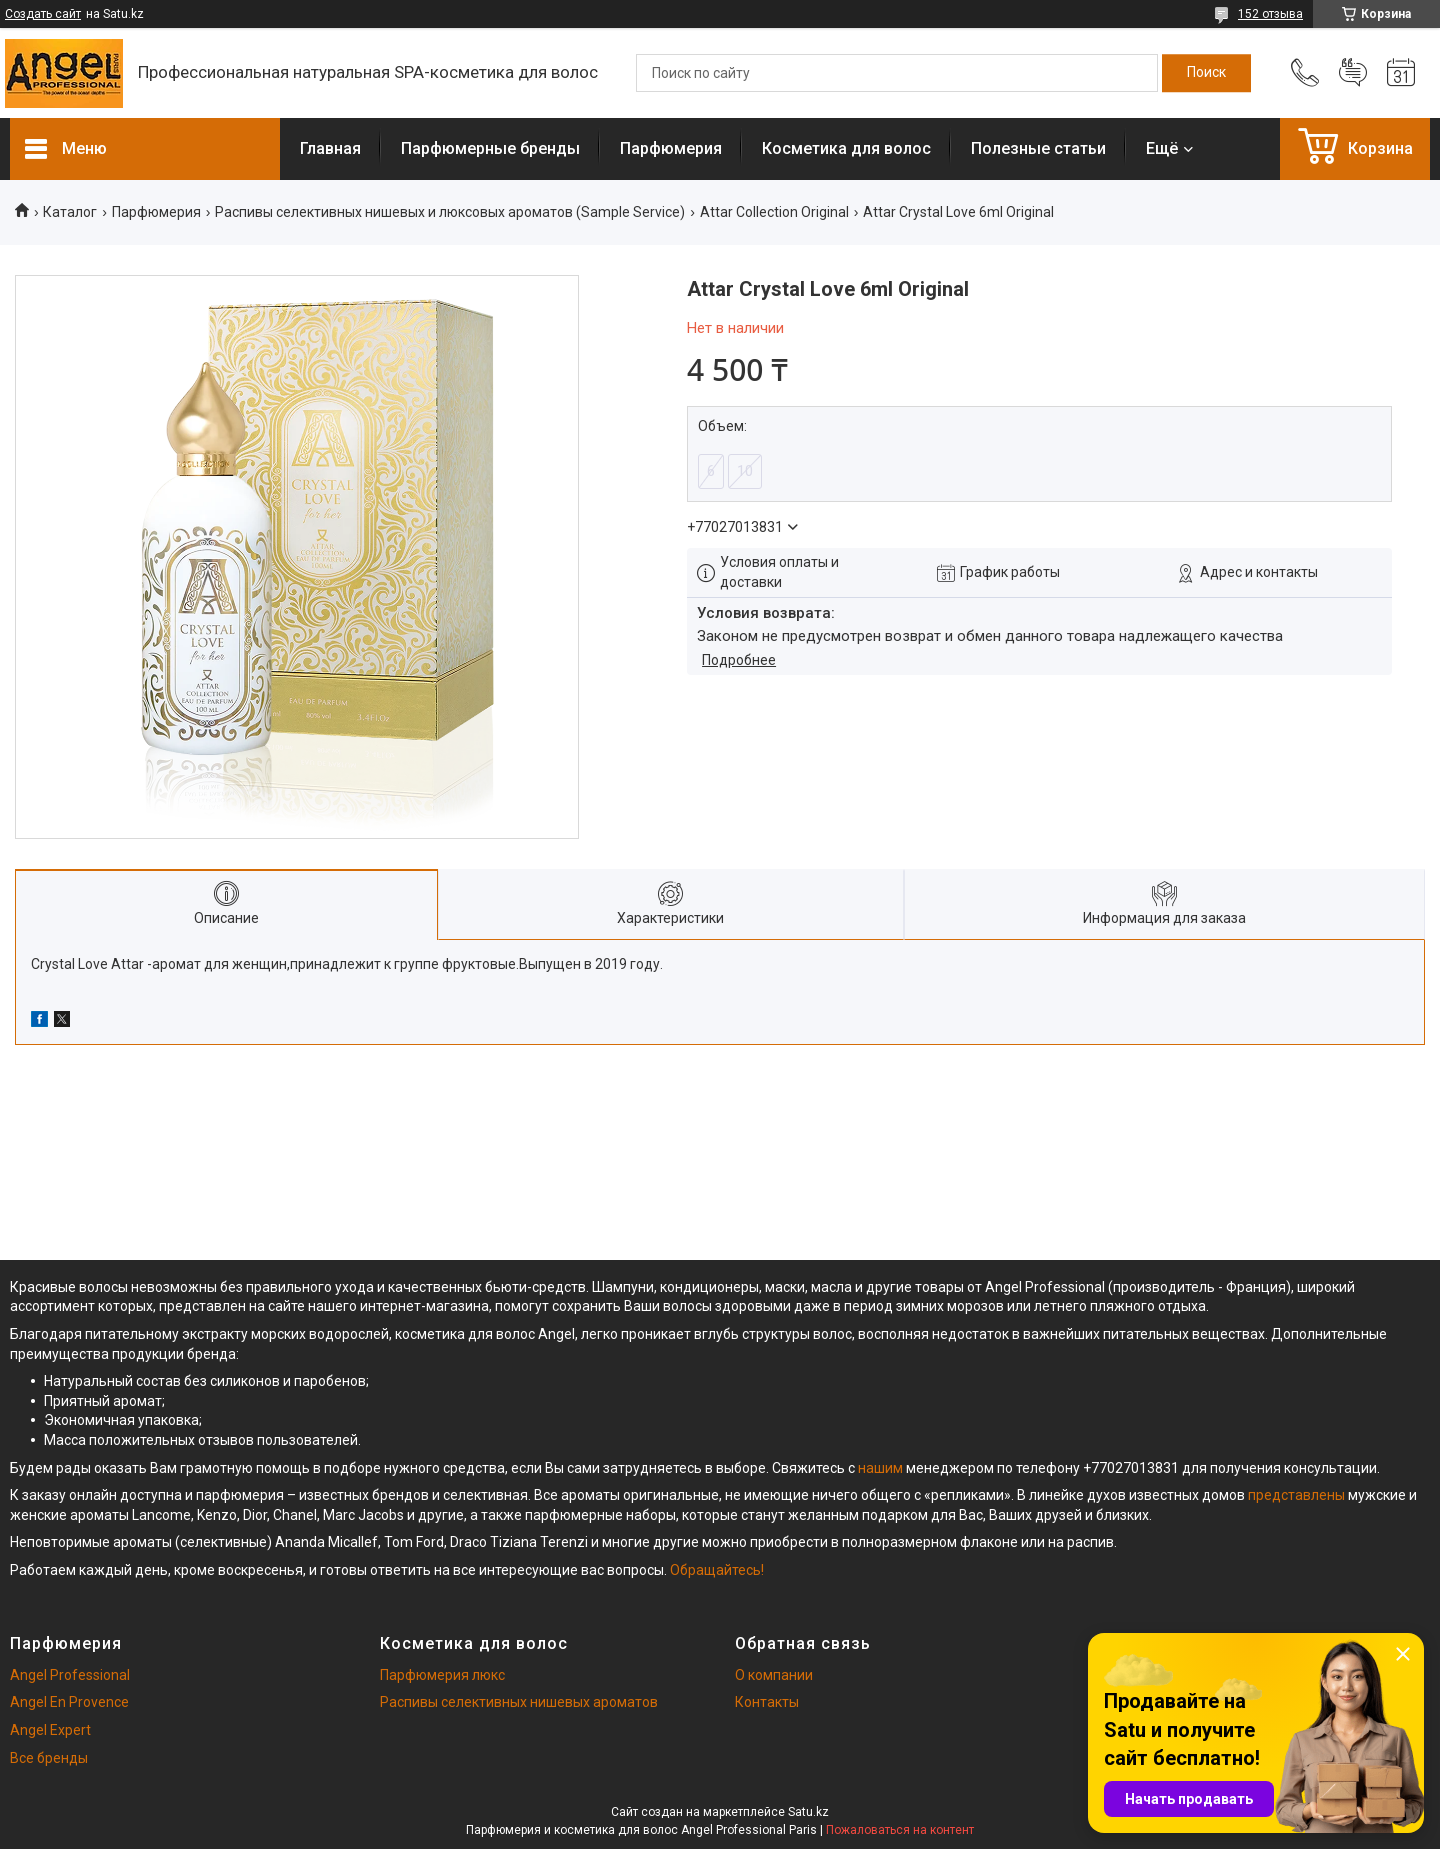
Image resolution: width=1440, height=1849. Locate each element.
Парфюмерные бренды (490, 148)
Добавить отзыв (1353, 73)
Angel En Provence (69, 1702)
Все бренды (49, 1758)
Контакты (767, 1702)
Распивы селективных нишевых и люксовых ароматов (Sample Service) (450, 212)
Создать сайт (43, 14)
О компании (774, 1675)
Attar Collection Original (774, 212)
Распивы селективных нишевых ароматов (519, 1702)
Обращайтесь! (717, 1570)
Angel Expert (50, 1730)
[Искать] (1206, 73)
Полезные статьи (1038, 148)
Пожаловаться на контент (900, 1830)
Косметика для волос (846, 148)
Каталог (70, 212)
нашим (880, 1468)
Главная (330, 148)
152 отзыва (1270, 14)
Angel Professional (70, 1675)
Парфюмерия (671, 148)
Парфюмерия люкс (442, 1675)
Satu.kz (808, 1812)
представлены (1296, 1495)
